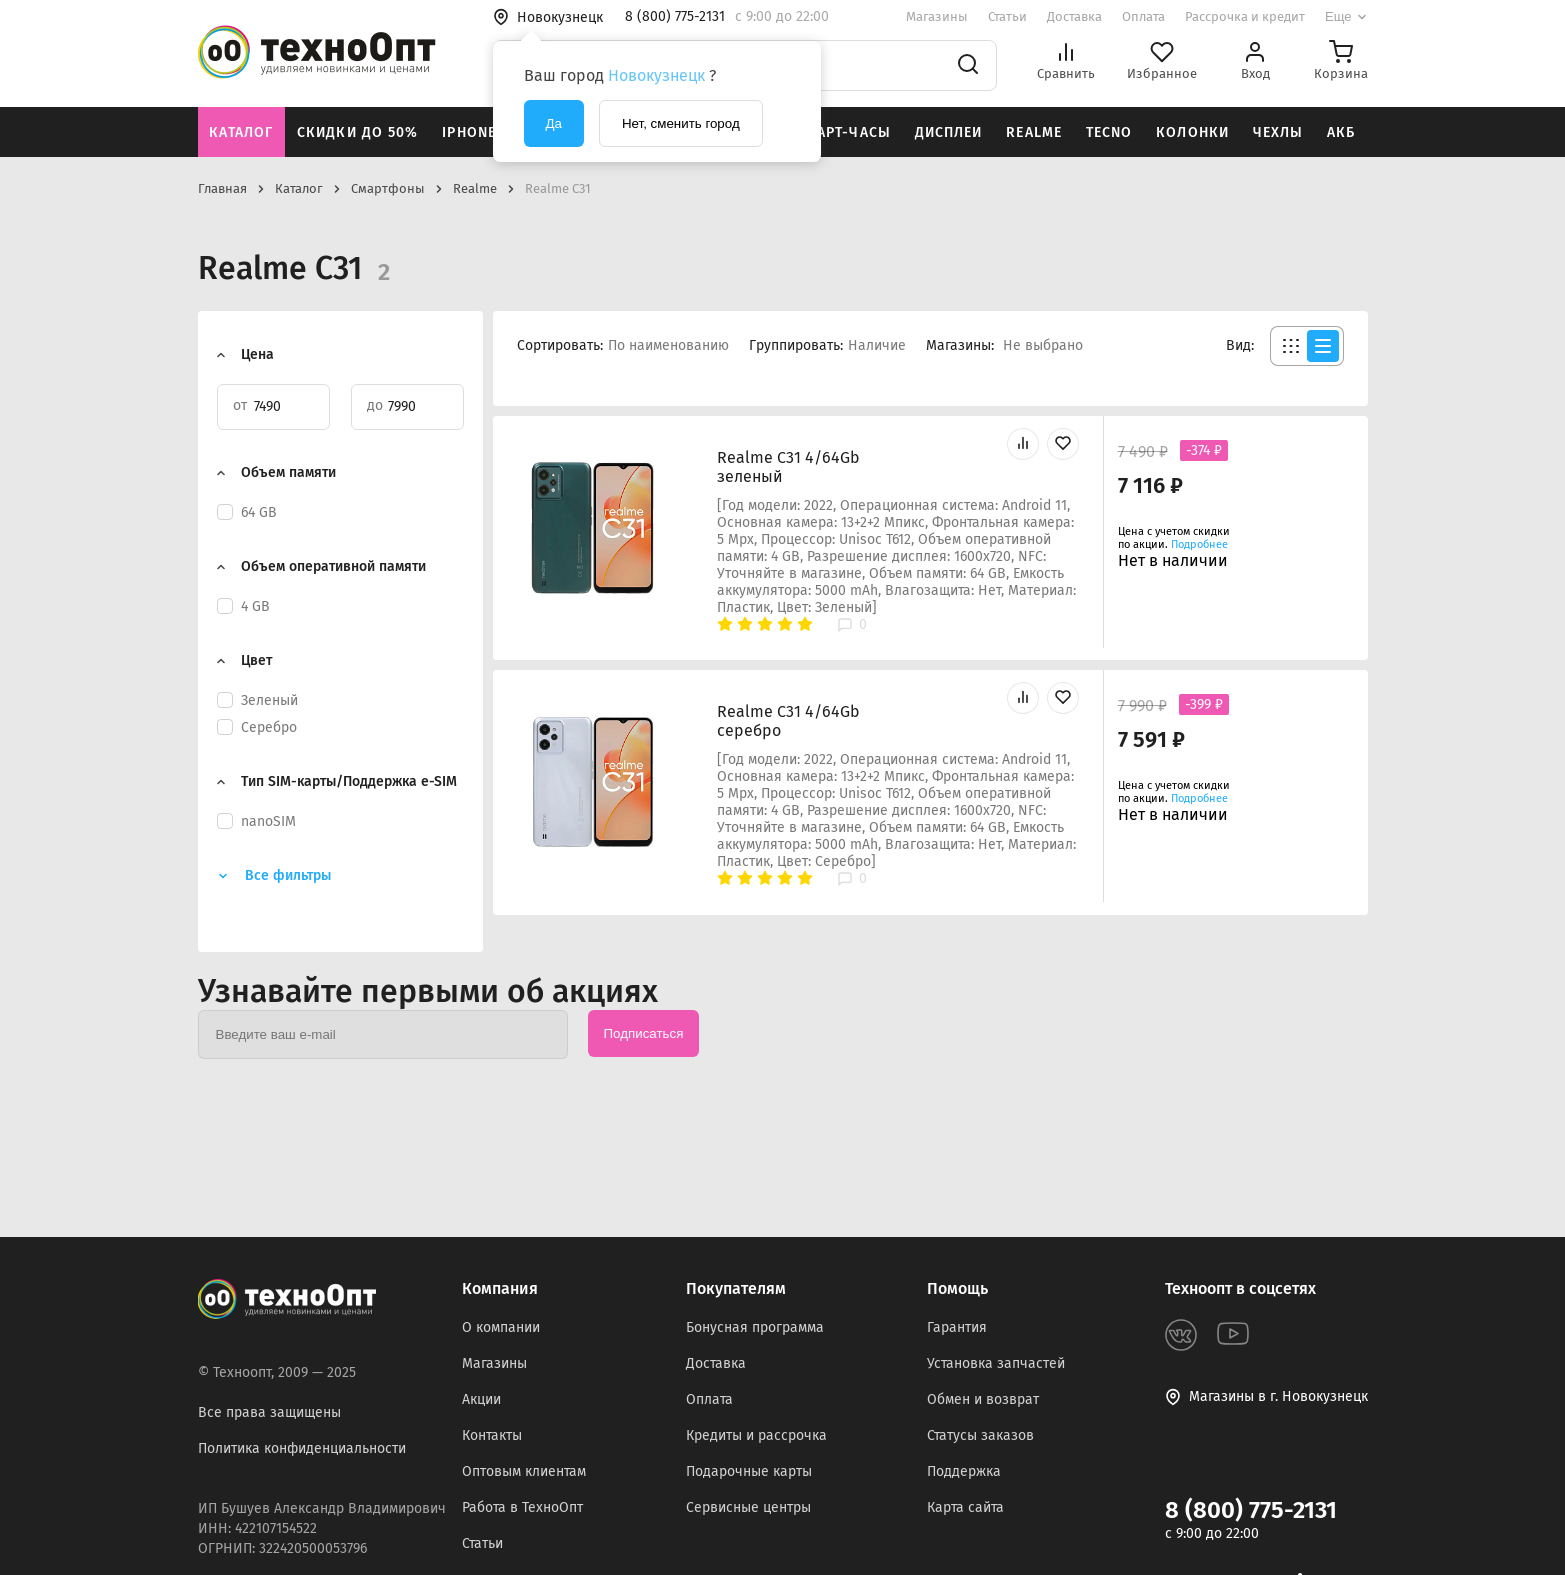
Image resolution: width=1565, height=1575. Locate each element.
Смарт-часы (843, 132)
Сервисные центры (748, 1507)
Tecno (1109, 132)
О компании (501, 1327)
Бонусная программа (755, 1327)
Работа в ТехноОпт (522, 1507)
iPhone (469, 132)
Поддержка (964, 1471)
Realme (1034, 132)
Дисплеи (949, 132)
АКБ (1341, 132)
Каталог (241, 132)
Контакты (492, 1435)
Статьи (1007, 16)
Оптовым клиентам (524, 1471)
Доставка (1074, 16)
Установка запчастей (996, 1363)
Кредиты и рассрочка (756, 1435)
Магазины (937, 16)
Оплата (1143, 16)
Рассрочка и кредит (1245, 16)
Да (554, 123)
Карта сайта (965, 1507)
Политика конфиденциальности (302, 1448)
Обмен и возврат (983, 1399)
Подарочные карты (749, 1471)
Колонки (1192, 132)
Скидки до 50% (358, 132)
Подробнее (1199, 544)
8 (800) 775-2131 (1251, 1510)
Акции (481, 1399)
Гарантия (957, 1327)
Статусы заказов (980, 1435)
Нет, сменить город (681, 123)
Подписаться (644, 1033)
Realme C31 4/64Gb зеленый (788, 467)
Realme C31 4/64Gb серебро (788, 721)
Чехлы (1278, 132)
